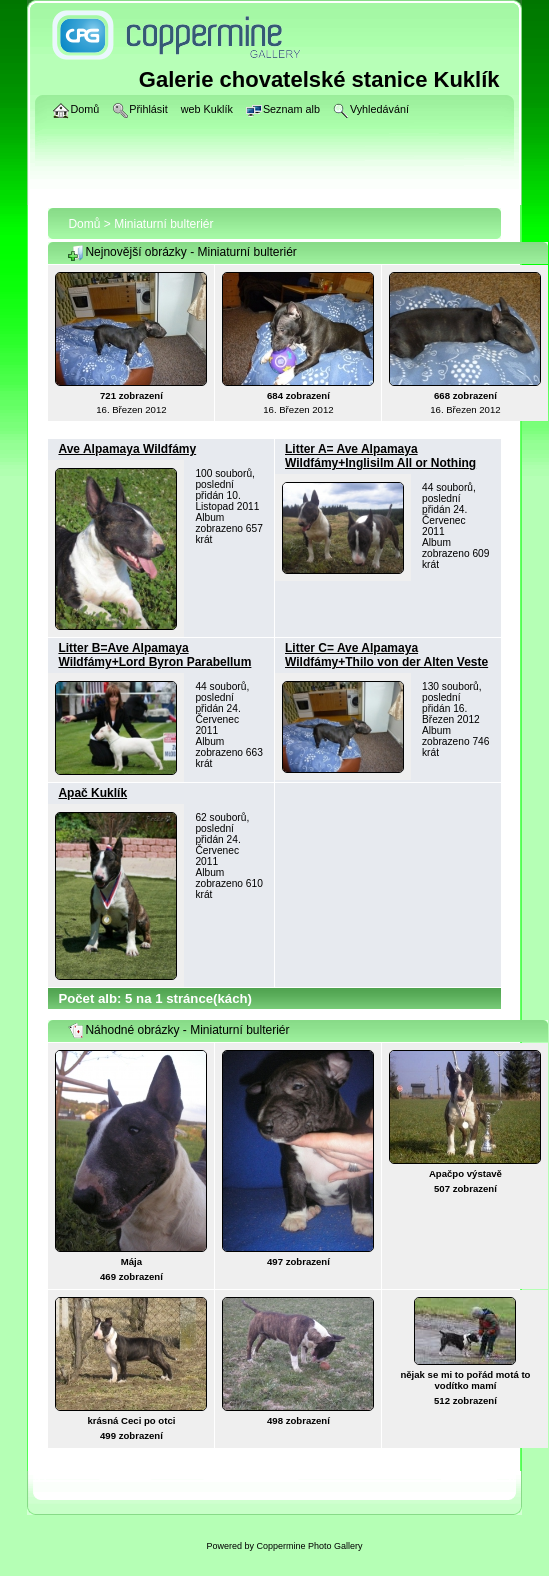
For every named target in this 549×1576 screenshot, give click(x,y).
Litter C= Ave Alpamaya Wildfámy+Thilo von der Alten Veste (386, 655)
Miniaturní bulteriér (163, 224)
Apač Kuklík (92, 793)
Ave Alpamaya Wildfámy (127, 449)
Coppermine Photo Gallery (309, 1546)
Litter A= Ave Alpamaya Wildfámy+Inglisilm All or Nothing (380, 456)
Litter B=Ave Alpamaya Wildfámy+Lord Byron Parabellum (154, 655)
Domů (84, 224)
